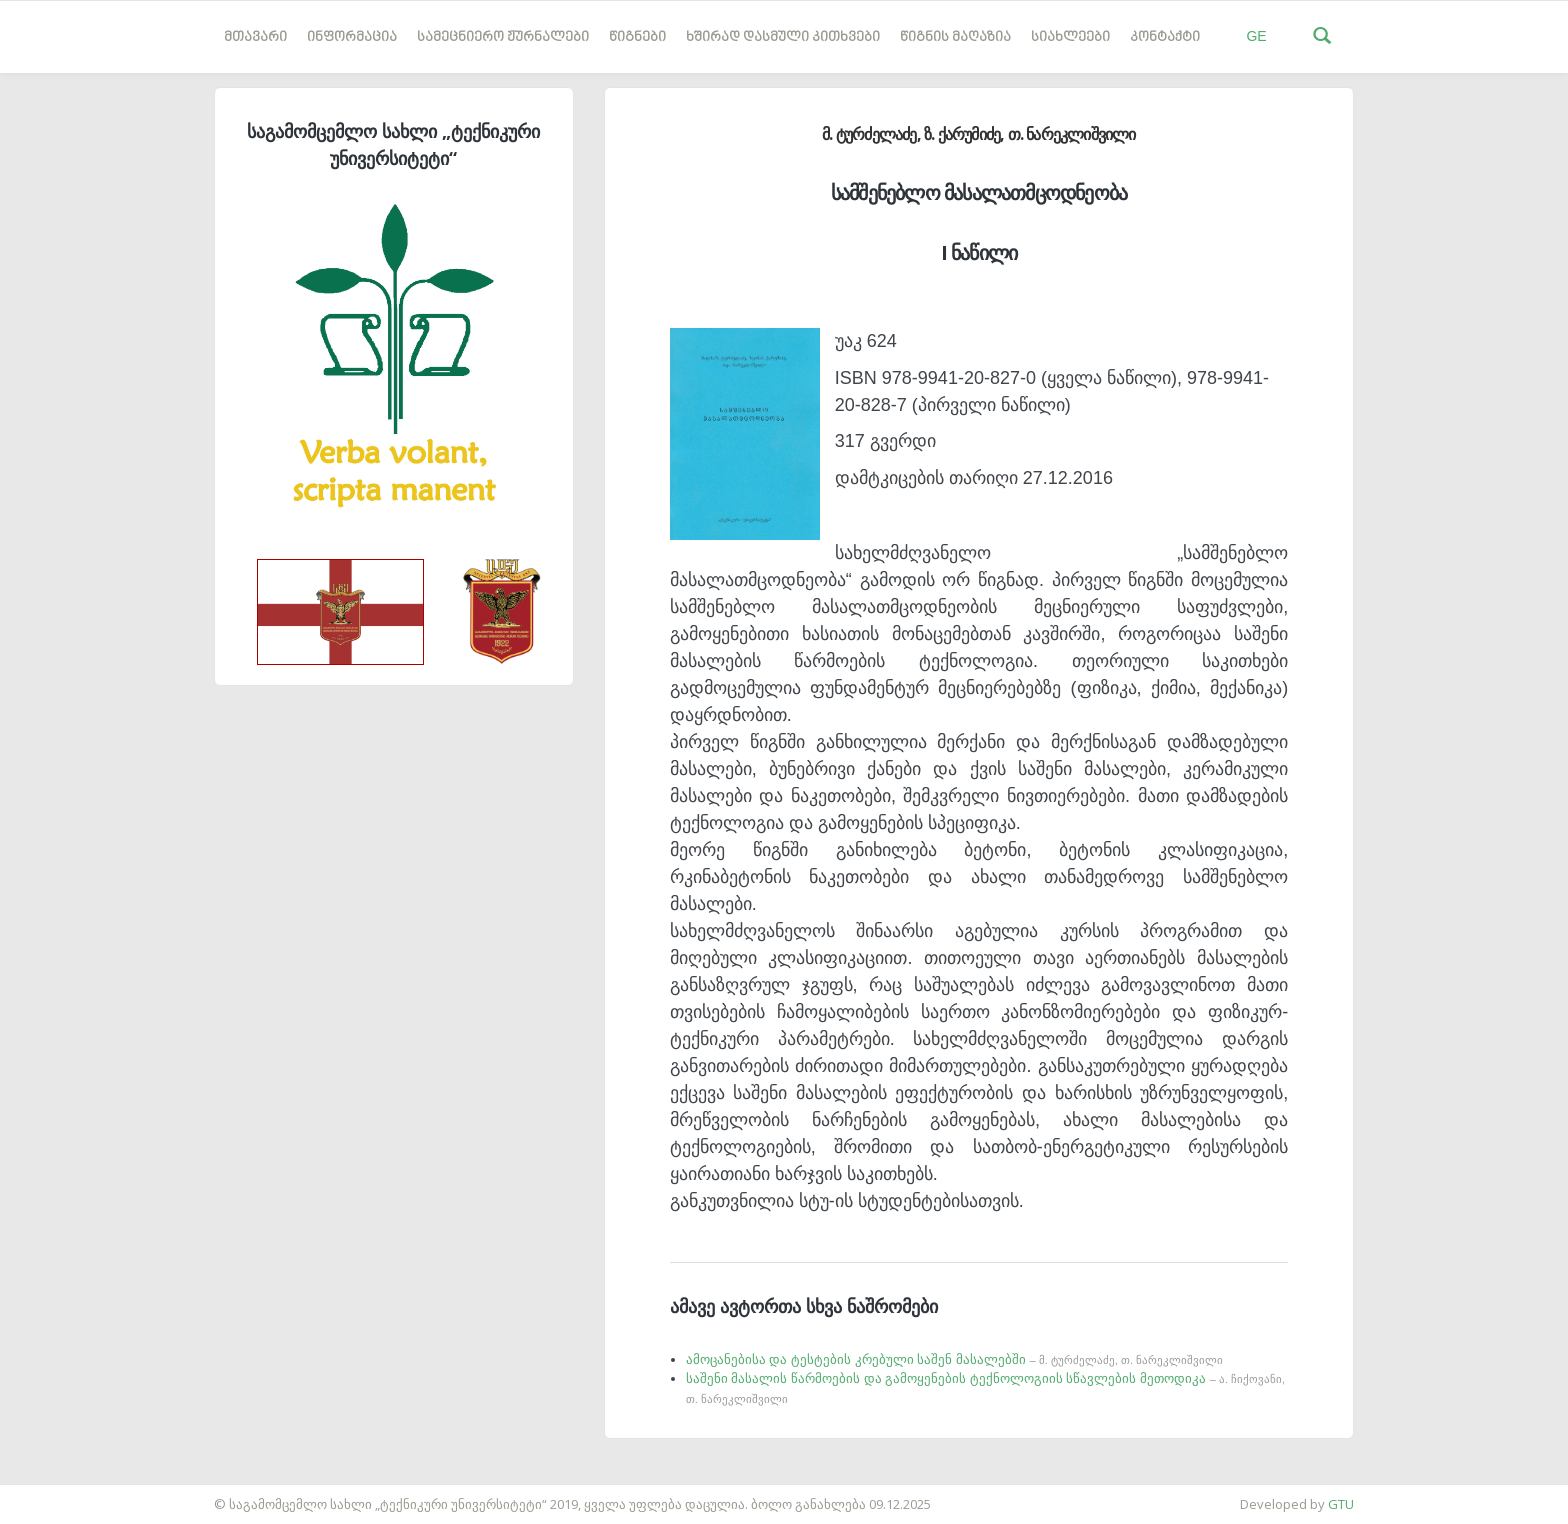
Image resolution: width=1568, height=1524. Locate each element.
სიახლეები (1070, 37)
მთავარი (255, 37)
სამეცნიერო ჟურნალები (503, 37)
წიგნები (637, 37)
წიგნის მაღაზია (955, 37)
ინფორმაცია (352, 37)
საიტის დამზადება (59, 1494)
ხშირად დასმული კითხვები (783, 37)
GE (1256, 36)
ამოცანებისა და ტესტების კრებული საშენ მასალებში (954, 1359)
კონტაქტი (1165, 37)
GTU (1341, 1504)
